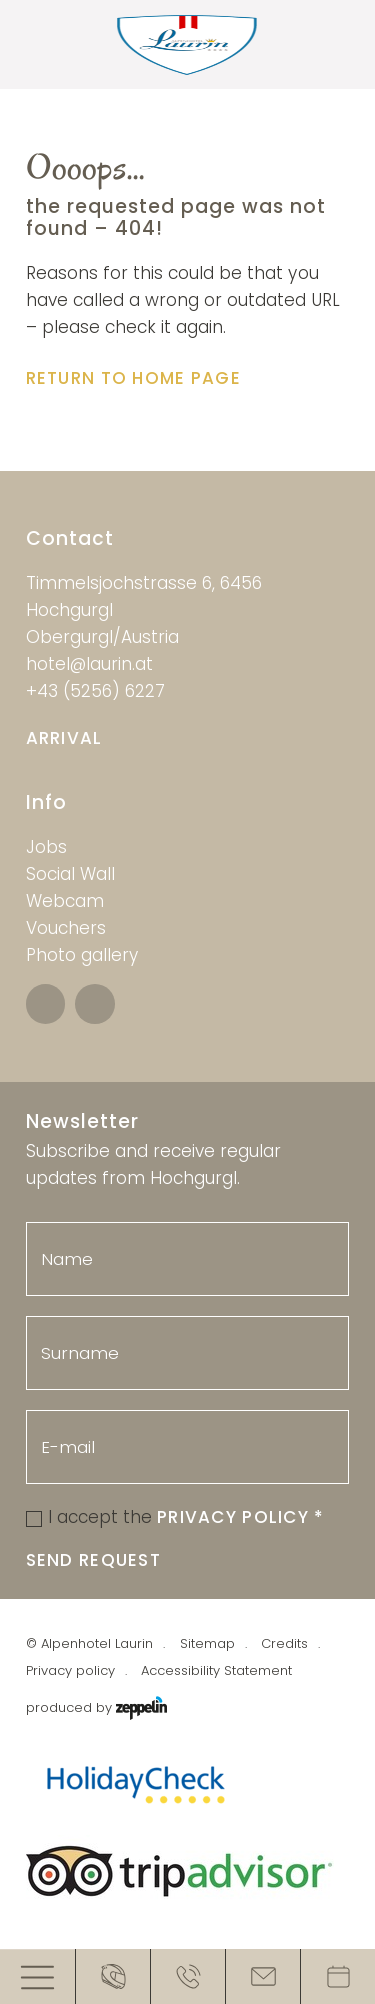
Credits (284, 1643)
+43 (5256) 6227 (95, 691)
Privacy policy (70, 1670)
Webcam (65, 901)
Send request (93, 1560)
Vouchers (66, 928)
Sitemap (207, 1643)
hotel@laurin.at (89, 664)
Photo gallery (82, 955)
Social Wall (70, 874)
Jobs (46, 847)
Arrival (64, 738)
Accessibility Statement (216, 1670)
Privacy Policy (241, 1517)
